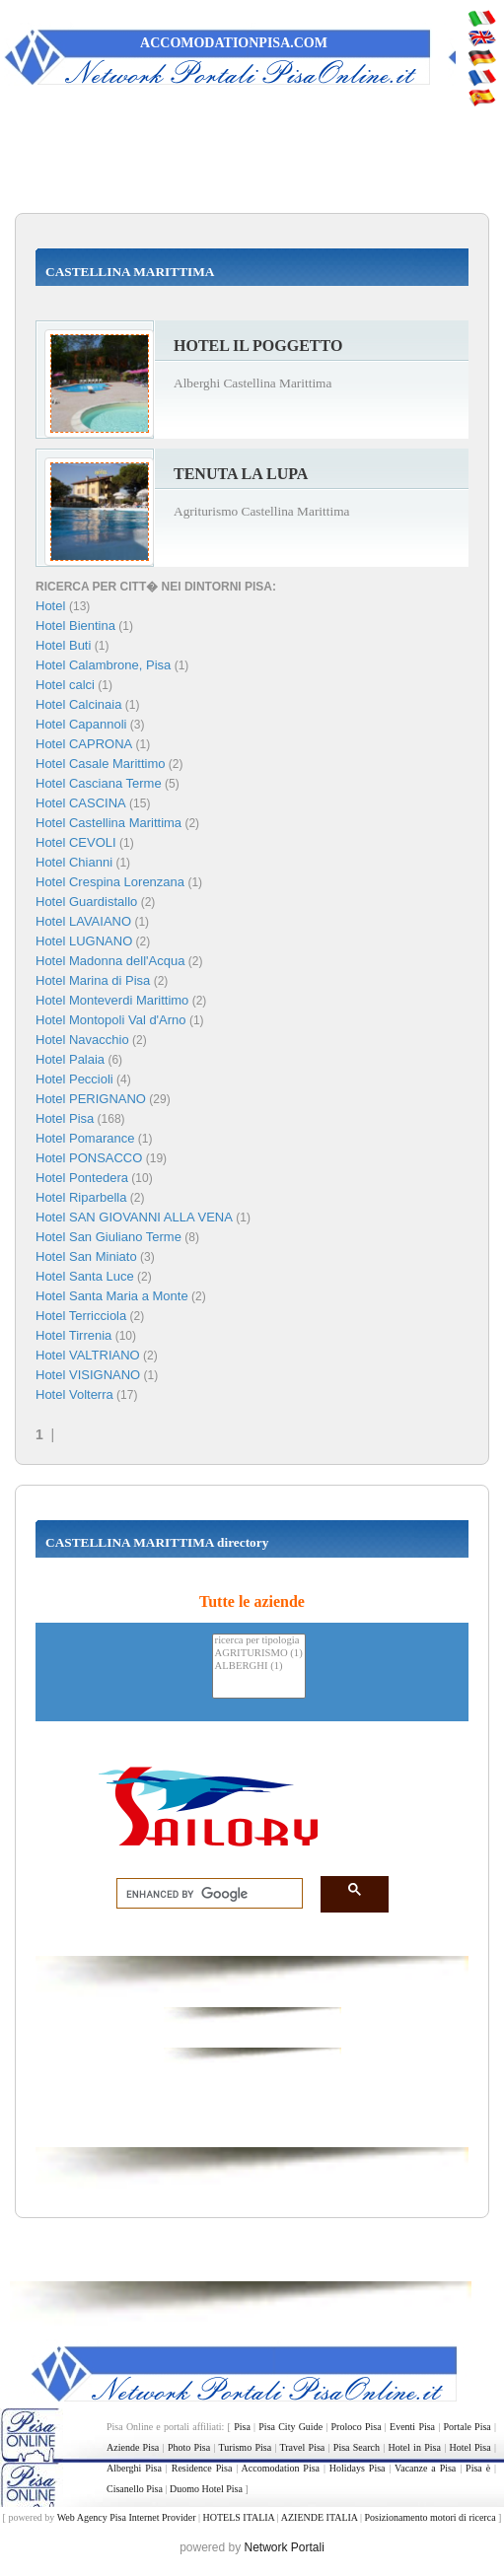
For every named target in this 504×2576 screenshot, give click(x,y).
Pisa (242, 2426)
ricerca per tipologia (259, 1641)
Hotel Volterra (74, 1394)
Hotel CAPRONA (84, 743)
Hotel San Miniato (86, 1256)
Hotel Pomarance (85, 1138)
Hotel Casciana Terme (99, 783)
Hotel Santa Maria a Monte (112, 1295)
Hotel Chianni (74, 862)
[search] (203, 1894)
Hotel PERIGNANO (91, 1098)
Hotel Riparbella (81, 1197)
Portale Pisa (467, 2426)
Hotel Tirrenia (73, 1335)
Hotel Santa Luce (85, 1276)
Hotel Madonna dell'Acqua (110, 960)
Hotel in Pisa (415, 2447)
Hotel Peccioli (74, 1079)
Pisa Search (356, 2447)
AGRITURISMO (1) (259, 1653)
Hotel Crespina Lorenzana (110, 881)
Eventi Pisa (412, 2426)
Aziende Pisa (133, 2447)
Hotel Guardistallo (86, 901)
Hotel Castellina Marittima (108, 822)
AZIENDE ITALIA (319, 2517)
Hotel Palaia (70, 1059)
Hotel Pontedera (82, 1177)
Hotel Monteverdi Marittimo (112, 1000)
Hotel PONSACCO (89, 1157)
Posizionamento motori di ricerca (430, 2517)
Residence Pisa (202, 2468)
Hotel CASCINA (81, 803)
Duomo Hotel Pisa (206, 2488)
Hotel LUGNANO (84, 941)
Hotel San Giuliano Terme (108, 1236)
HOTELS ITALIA (238, 2517)
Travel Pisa (302, 2447)
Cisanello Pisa (135, 2488)
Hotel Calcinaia (78, 704)
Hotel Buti (63, 645)
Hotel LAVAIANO (83, 921)
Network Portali (284, 2547)
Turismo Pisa (245, 2447)
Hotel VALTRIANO (88, 1355)
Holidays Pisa (357, 2468)
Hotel (52, 605)
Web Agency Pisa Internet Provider (126, 2517)
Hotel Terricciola (81, 1315)
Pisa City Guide (290, 2426)
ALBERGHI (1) (259, 1666)
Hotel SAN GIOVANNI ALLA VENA (134, 1217)
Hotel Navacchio (82, 1039)
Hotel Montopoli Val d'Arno (111, 1019)
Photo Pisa (189, 2447)
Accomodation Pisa (281, 2468)
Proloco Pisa (356, 2426)
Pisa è (478, 2468)
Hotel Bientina (75, 625)
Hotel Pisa (65, 1118)
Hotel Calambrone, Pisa (103, 665)
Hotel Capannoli (81, 724)
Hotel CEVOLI (76, 842)
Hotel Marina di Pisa (93, 980)
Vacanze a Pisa (425, 2468)
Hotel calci (65, 684)
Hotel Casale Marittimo (101, 763)
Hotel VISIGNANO (88, 1374)
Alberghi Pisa (134, 2468)
